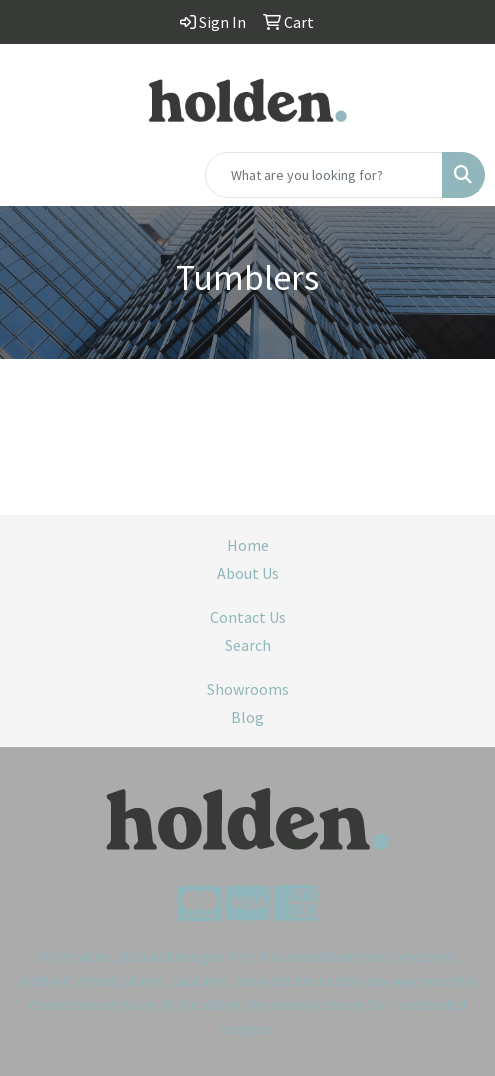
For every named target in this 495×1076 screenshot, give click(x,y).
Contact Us (248, 617)
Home (248, 545)
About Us (248, 573)
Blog (247, 717)
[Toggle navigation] (31, 175)
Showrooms (248, 689)
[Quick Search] (324, 175)
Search (248, 645)
